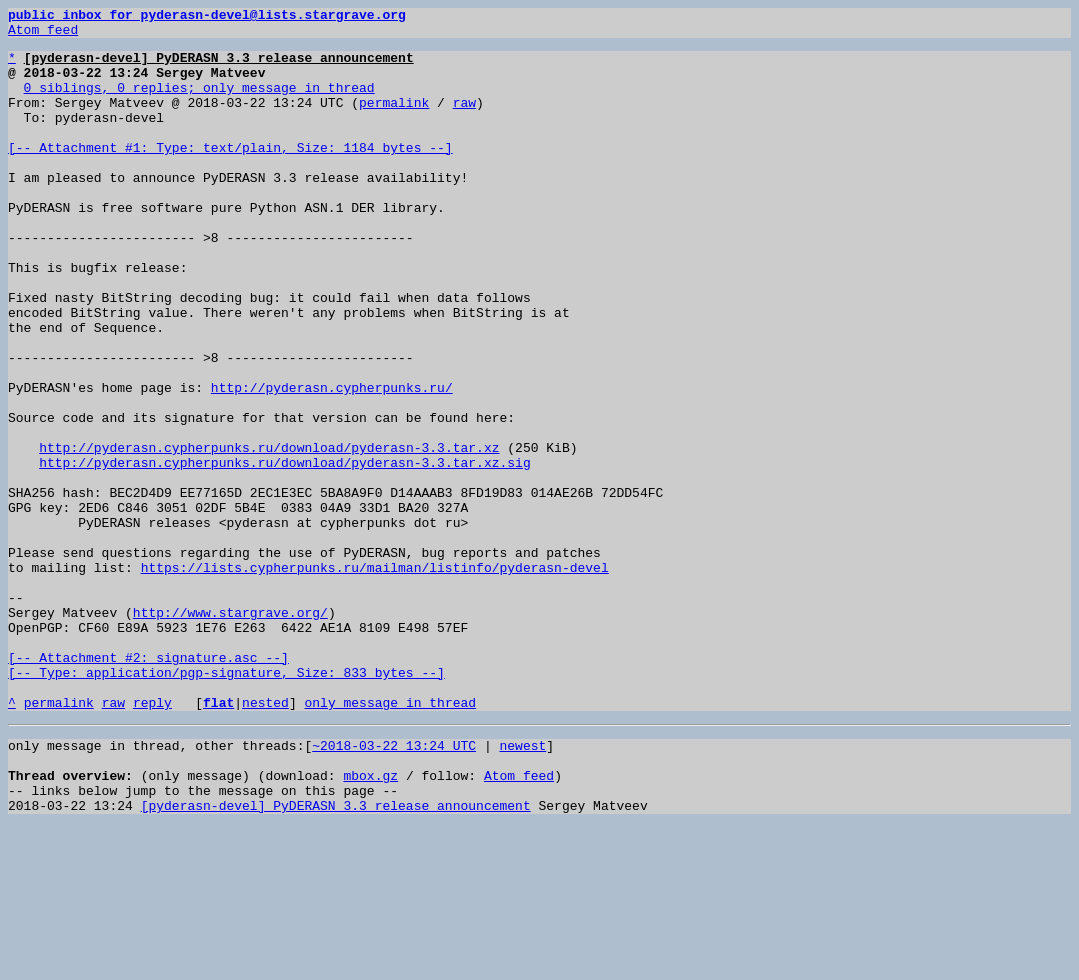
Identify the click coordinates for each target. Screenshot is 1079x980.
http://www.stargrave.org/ (230, 732)
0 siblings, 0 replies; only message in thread (199, 102)
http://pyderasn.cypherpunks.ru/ (332, 462)
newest (522, 886)
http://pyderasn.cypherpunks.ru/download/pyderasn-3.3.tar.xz (269, 534)
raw (464, 120)
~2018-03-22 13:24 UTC (394, 886)
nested (265, 840)
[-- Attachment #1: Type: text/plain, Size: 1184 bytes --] (230, 174)
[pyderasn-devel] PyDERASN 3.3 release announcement (336, 958)
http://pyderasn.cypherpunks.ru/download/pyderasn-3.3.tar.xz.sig (284, 552)
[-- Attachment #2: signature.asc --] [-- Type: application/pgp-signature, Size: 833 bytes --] (226, 795)
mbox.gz (370, 922)
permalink (394, 120)
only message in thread (390, 840)
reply (152, 840)
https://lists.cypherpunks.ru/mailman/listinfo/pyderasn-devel (375, 678)
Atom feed (43, 35)
